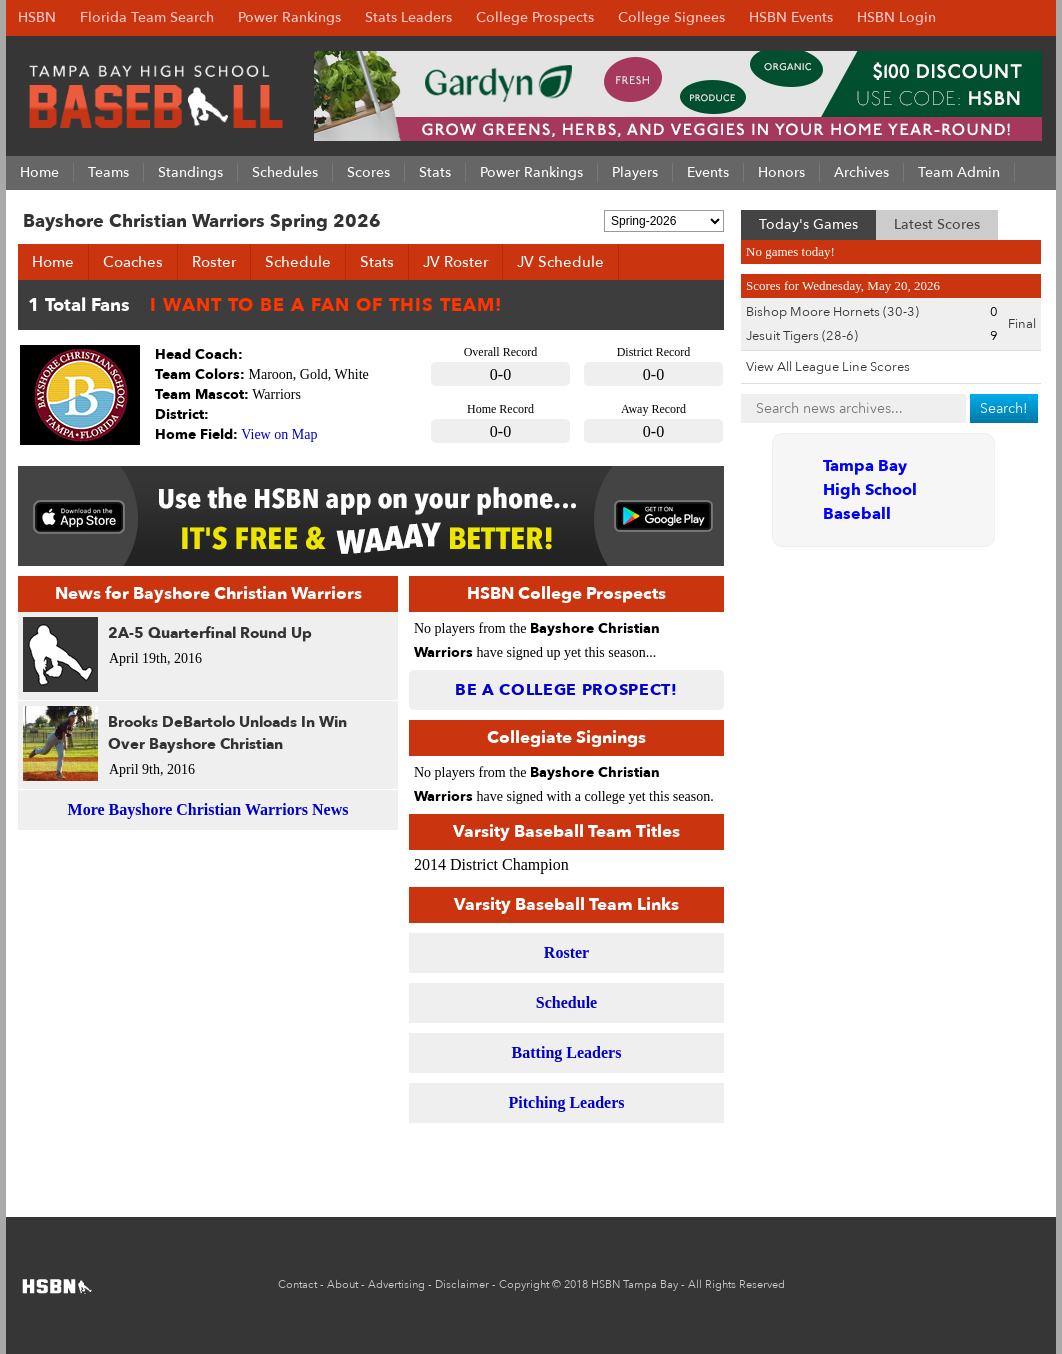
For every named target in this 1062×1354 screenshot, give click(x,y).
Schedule (298, 262)
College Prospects (535, 17)
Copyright (524, 1284)
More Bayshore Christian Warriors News (208, 809)
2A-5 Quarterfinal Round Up (210, 633)
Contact (297, 1284)
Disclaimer (462, 1284)
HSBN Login (896, 17)
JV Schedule (560, 262)
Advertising (396, 1284)
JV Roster (455, 262)
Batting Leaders (567, 1052)
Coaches (133, 262)
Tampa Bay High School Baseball (870, 490)
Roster (214, 262)
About (342, 1284)
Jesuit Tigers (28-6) (802, 336)
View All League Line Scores (828, 367)
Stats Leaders (408, 17)
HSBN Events (791, 17)
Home (53, 262)
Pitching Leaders (567, 1102)
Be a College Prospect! (566, 690)
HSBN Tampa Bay (634, 1284)
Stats (377, 262)
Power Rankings (289, 17)
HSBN (37, 17)
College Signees (671, 17)
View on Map (279, 434)
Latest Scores (937, 224)
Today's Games (808, 224)
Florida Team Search (147, 17)
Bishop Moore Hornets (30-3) (832, 312)
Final (1022, 324)
